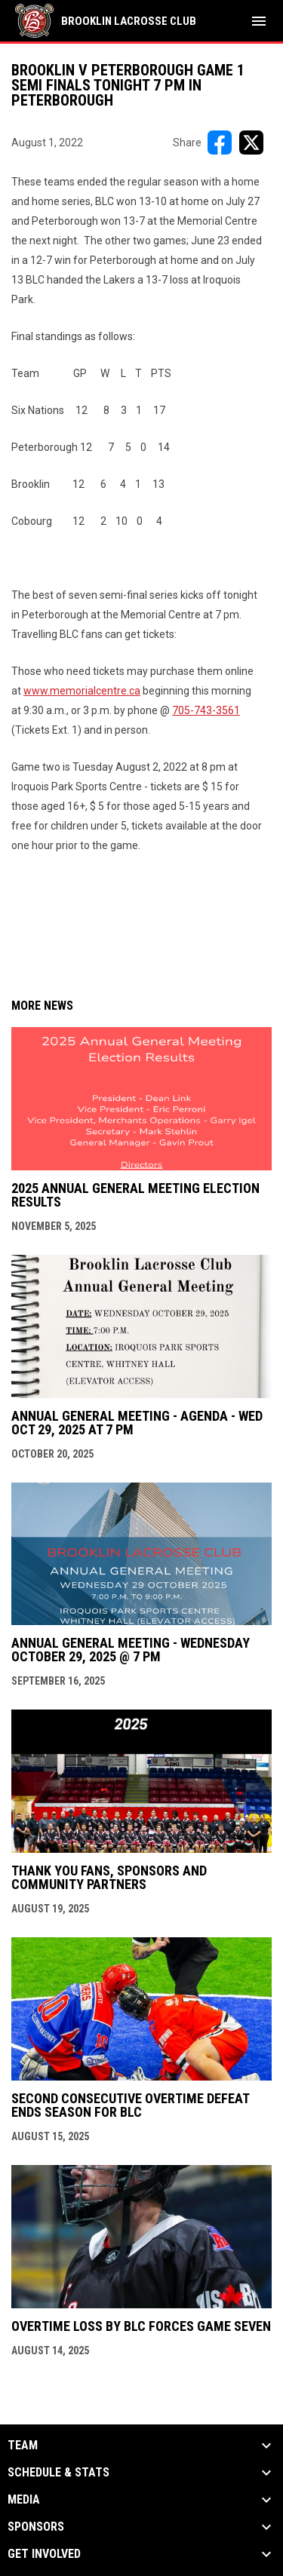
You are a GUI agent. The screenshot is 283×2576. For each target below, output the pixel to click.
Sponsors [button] (36, 2527)
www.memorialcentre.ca (81, 691)
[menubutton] (259, 21)
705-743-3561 (206, 710)
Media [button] (24, 2500)
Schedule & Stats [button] (58, 2473)
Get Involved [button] (44, 2554)
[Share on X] (251, 142)
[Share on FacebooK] (220, 142)
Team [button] (23, 2446)
